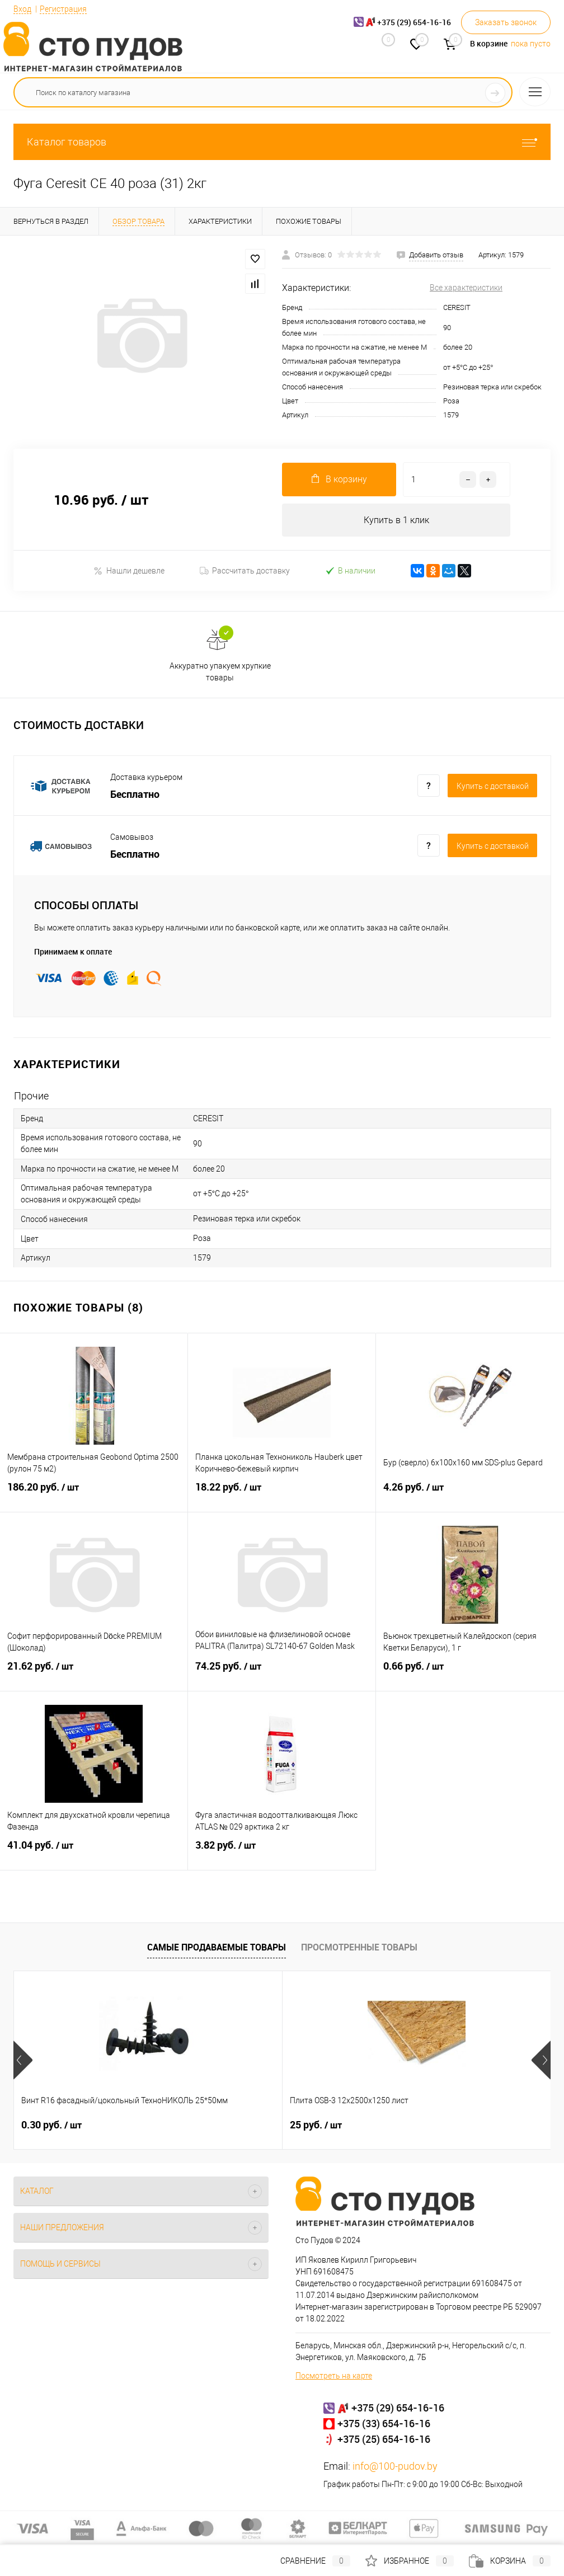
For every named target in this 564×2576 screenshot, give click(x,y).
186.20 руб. (93, 1494)
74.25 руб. (281, 1673)
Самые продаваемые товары (216, 1947)
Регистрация (63, 8)
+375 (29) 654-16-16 (397, 2408)
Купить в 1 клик (396, 520)
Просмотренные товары (359, 1947)
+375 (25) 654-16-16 (383, 2439)
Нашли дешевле (128, 571)
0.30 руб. (51, 2125)
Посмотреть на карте (333, 2376)
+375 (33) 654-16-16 (383, 2424)
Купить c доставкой (493, 786)
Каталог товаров (282, 142)
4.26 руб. (470, 1494)
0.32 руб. (409, 2125)
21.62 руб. (93, 1673)
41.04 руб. (93, 1852)
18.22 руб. (281, 1494)
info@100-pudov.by (395, 2466)
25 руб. (226, 2125)
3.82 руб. (281, 1852)
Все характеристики (466, 287)
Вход (22, 8)
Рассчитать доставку (245, 571)
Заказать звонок (506, 22)
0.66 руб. (470, 1673)
